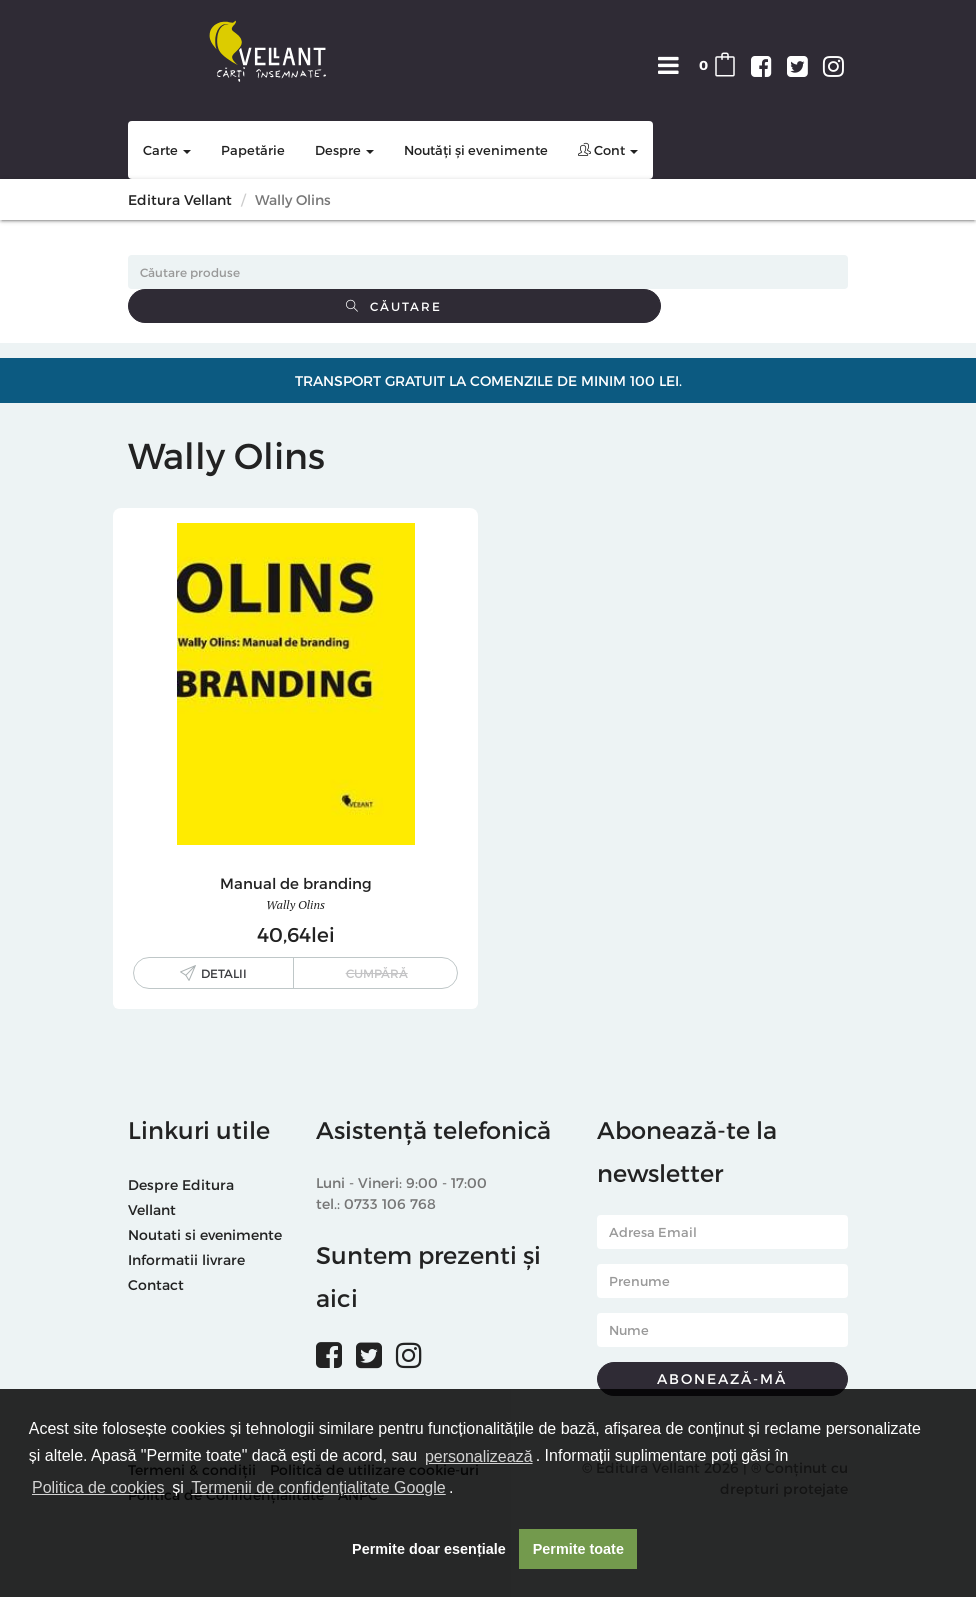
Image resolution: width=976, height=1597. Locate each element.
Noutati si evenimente (205, 1234)
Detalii (224, 973)
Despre (344, 150)
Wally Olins (295, 904)
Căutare (394, 306)
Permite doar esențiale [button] (429, 1549)
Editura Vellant (180, 199)
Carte (167, 150)
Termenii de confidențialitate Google (318, 1487)
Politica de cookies (98, 1487)
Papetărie (253, 150)
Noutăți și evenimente (476, 150)
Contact (156, 1284)
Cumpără (377, 973)
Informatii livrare (186, 1259)
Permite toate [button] (578, 1549)
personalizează (479, 1456)
